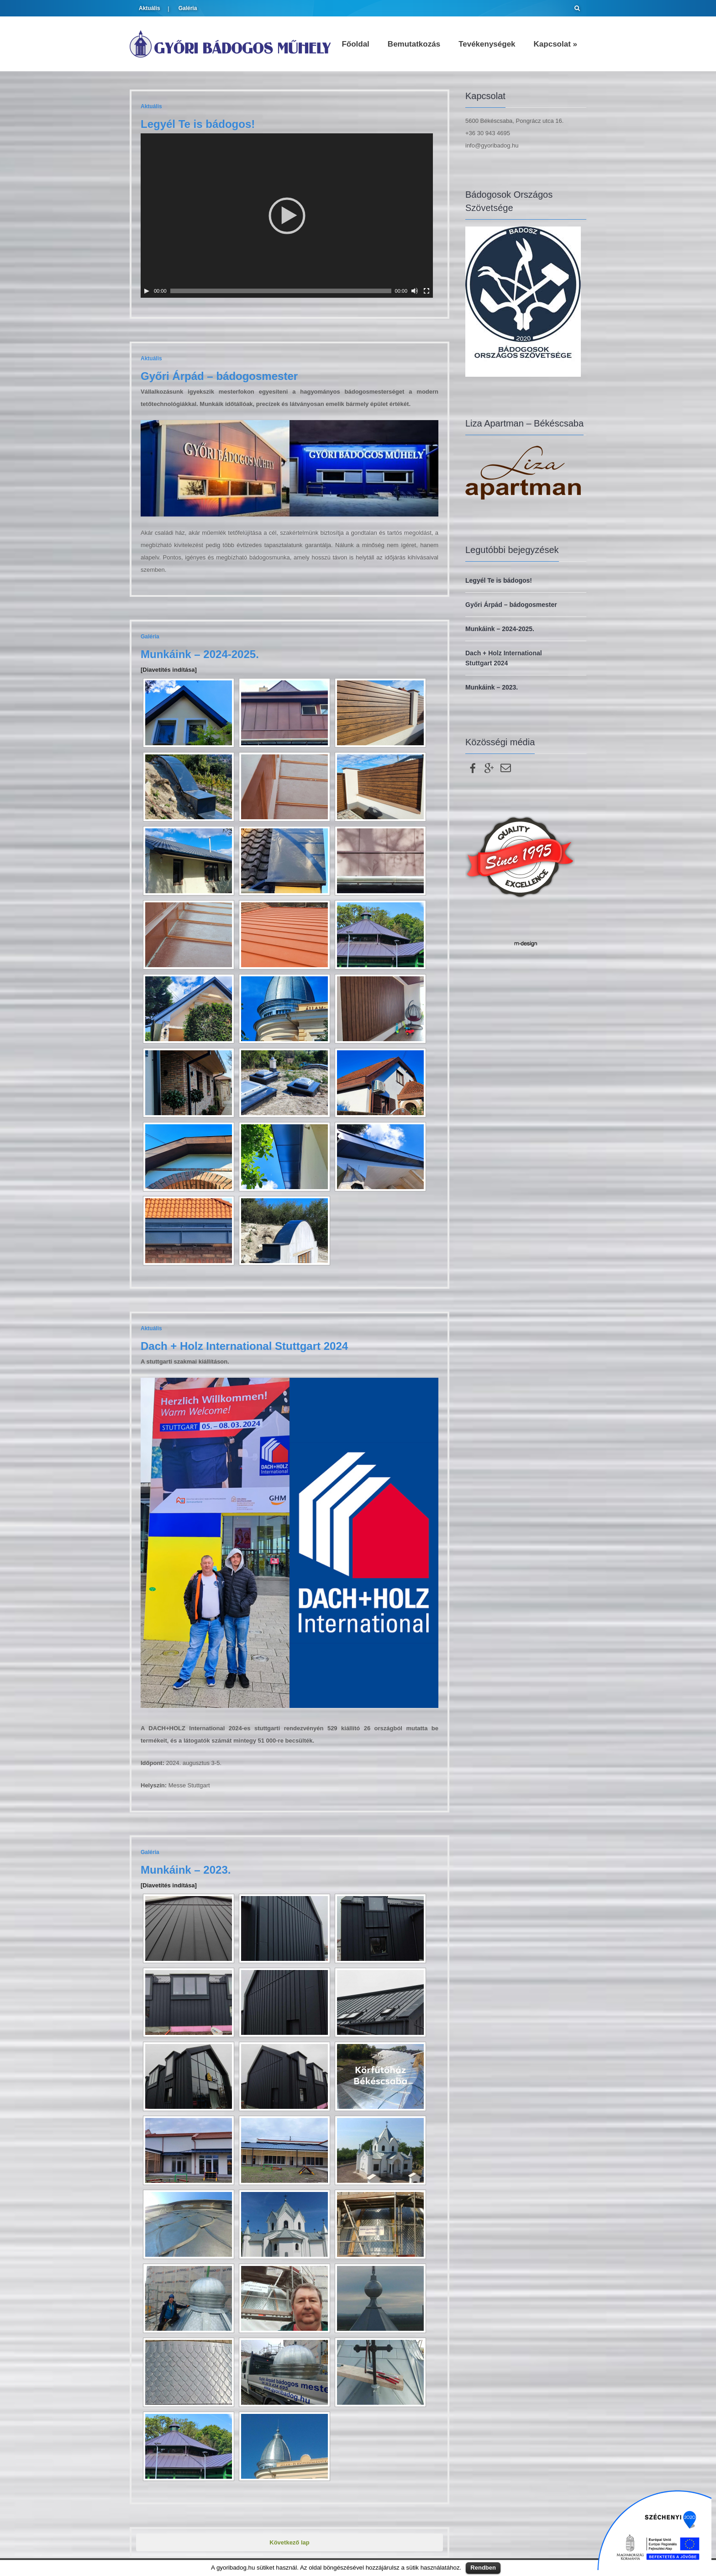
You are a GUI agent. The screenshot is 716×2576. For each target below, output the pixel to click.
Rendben (483, 2567)
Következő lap (289, 2542)
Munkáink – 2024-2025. (200, 654)
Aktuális (149, 8)
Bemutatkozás (414, 44)
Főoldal (355, 44)
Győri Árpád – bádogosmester (219, 376)
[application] (287, 215)
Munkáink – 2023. (186, 1870)
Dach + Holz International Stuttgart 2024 (244, 1346)
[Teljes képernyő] (426, 291)
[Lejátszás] (146, 291)
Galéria (188, 8)
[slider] (280, 291)
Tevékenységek (486, 44)
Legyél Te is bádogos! (198, 124)
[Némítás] (414, 291)
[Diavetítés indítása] (169, 669)
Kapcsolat (555, 44)
